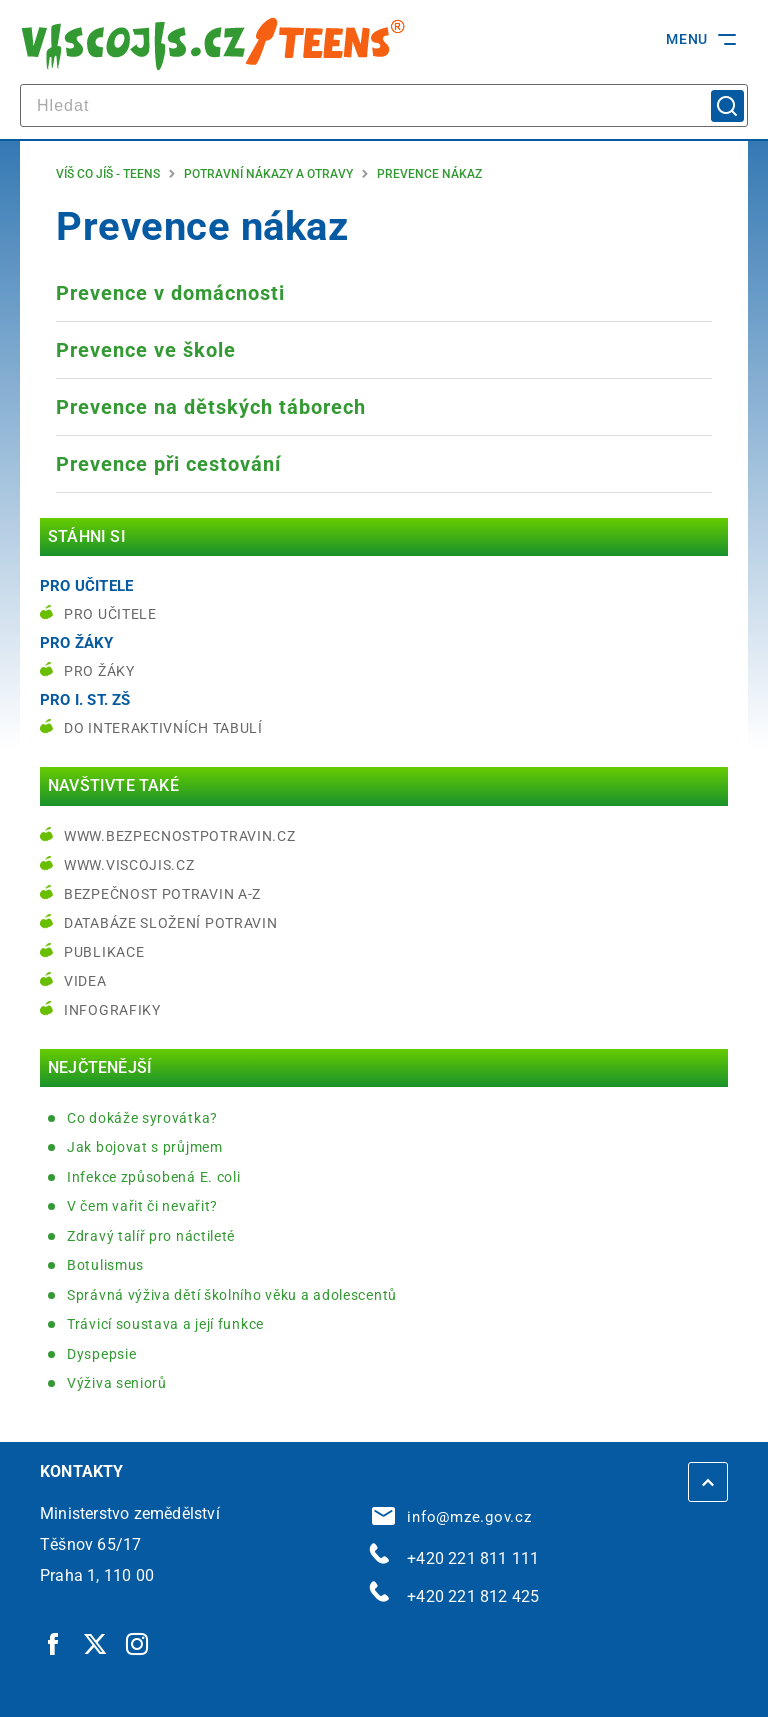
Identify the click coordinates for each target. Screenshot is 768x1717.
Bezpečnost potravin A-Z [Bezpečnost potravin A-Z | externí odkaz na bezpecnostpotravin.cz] (162, 894)
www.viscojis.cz (129, 865)
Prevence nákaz (429, 174)
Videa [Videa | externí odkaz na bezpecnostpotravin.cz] (85, 981)
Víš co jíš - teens (108, 174)
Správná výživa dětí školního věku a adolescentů (232, 1295)
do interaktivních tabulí (163, 728)
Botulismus (105, 1265)
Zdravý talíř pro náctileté (151, 1236)
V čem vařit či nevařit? (142, 1206)
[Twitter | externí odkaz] (96, 1643)
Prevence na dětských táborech (211, 407)
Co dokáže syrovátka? (142, 1118)
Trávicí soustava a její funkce (165, 1324)
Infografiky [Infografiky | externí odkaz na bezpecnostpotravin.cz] (112, 1010)
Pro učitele (110, 614)
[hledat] (384, 105)
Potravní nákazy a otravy (268, 174)
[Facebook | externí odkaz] (54, 1643)
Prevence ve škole (146, 350)
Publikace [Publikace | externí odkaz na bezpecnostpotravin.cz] (104, 952)
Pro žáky (99, 671)
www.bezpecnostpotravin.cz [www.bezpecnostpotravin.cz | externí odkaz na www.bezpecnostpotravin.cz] (180, 836)
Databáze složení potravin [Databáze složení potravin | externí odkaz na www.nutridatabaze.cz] (171, 923)
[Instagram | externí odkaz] (138, 1643)
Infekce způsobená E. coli (154, 1177)
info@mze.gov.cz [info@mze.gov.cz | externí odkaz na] (452, 1517)
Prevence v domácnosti (170, 293)
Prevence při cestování (168, 464)
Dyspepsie (101, 1354)
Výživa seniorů (117, 1383)
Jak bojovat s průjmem (145, 1147)
